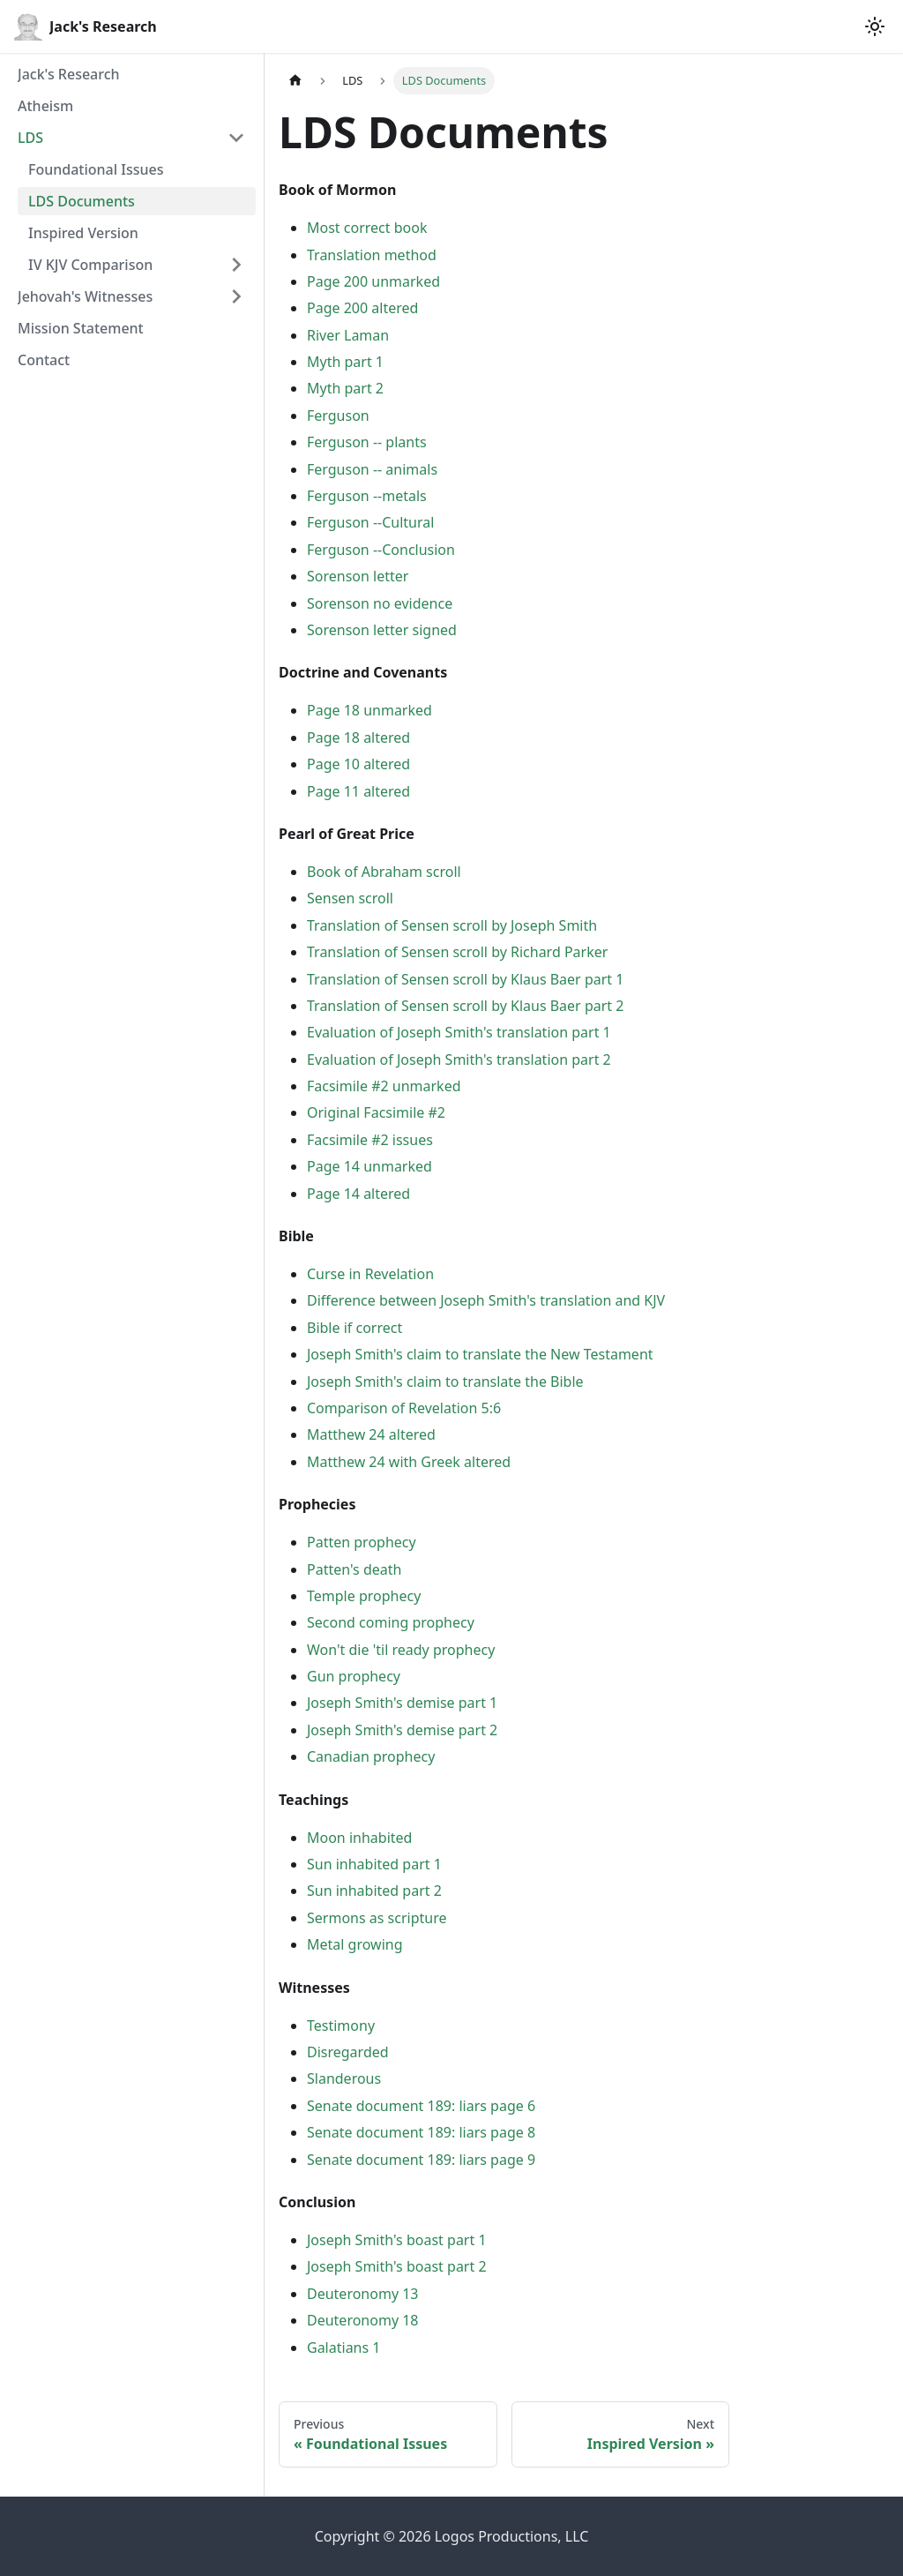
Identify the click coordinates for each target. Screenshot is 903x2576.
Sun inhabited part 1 (374, 1864)
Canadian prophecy (371, 1756)
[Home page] (295, 80)
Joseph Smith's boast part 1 (397, 2240)
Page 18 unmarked (369, 710)
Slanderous (344, 2078)
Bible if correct (354, 1327)
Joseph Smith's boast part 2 (397, 2266)
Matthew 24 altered (371, 1434)
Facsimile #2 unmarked (384, 1086)
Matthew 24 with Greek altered (409, 1461)
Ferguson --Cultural (370, 522)
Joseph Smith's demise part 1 (402, 1702)
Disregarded (348, 2052)
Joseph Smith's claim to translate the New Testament (480, 1354)
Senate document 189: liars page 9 (421, 2159)
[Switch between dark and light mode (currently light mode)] (875, 26)
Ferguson (338, 415)
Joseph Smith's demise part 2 (402, 1730)
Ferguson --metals (367, 495)
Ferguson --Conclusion (381, 549)
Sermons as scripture (376, 1918)
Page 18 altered (358, 737)
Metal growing (355, 1944)
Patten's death (354, 1569)
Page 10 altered (358, 764)
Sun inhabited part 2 (374, 1890)
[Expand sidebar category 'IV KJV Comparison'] (236, 265)
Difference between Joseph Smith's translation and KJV (486, 1300)
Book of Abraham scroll (384, 871)
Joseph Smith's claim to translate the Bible (445, 1381)
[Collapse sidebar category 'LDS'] (236, 138)
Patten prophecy (361, 1542)
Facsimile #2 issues (370, 1139)
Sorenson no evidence (379, 603)
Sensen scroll (350, 898)
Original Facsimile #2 (376, 1112)
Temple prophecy (364, 1596)
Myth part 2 (345, 388)
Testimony (341, 2025)
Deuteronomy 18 (363, 2320)
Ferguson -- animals (372, 469)
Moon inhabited (359, 1837)
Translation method (372, 255)
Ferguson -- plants (367, 442)
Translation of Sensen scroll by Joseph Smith (452, 925)
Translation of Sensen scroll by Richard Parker (457, 952)
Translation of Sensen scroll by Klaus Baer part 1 (465, 979)
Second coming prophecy (390, 1622)
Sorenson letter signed (382, 630)
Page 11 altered (358, 791)
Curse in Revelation (370, 1274)
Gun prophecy (353, 1676)
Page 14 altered (358, 1193)
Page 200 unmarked (373, 281)
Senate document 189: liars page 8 (421, 2132)
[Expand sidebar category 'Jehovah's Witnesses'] (236, 296)
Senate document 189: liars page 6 (421, 2105)
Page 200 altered (362, 308)
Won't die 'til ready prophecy (401, 1649)
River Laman (348, 335)
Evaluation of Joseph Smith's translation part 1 (459, 1032)
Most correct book (367, 227)
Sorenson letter (357, 576)
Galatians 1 (343, 2347)
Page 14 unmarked (369, 1166)
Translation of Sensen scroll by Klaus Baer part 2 (465, 1005)
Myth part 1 (345, 361)
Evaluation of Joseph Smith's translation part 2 (459, 1059)
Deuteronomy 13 (363, 2293)
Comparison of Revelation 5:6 (404, 1408)
